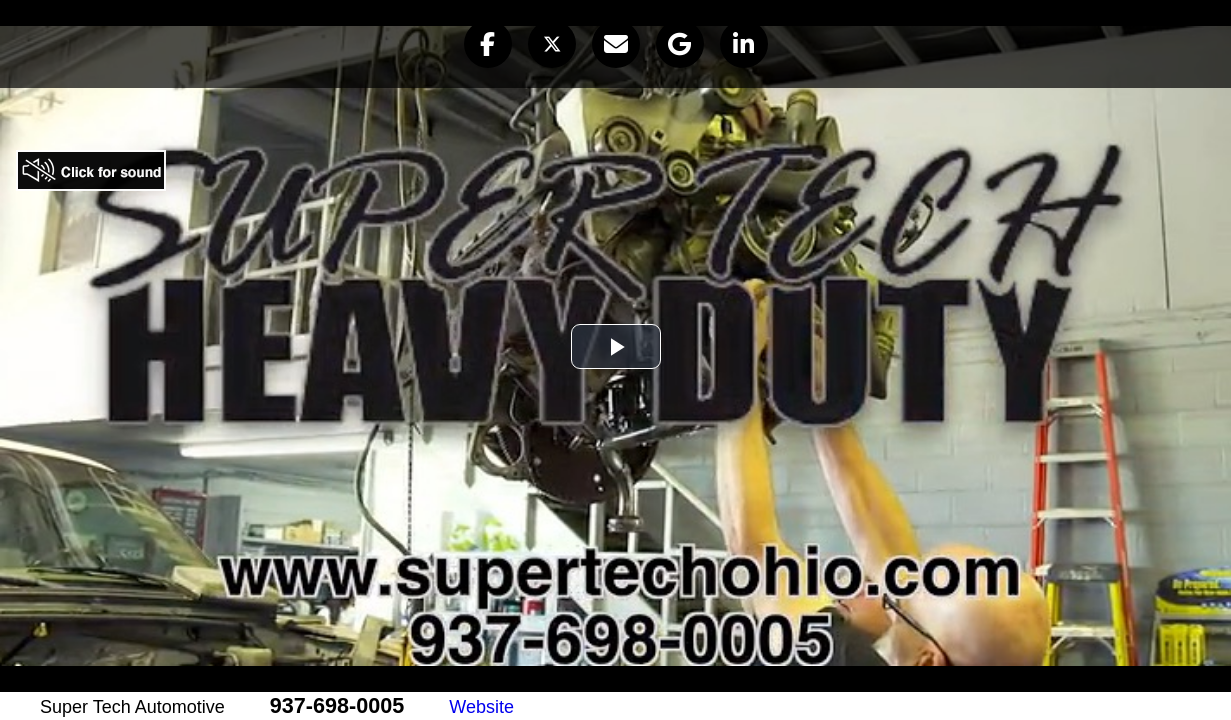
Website (481, 707)
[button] (488, 44)
